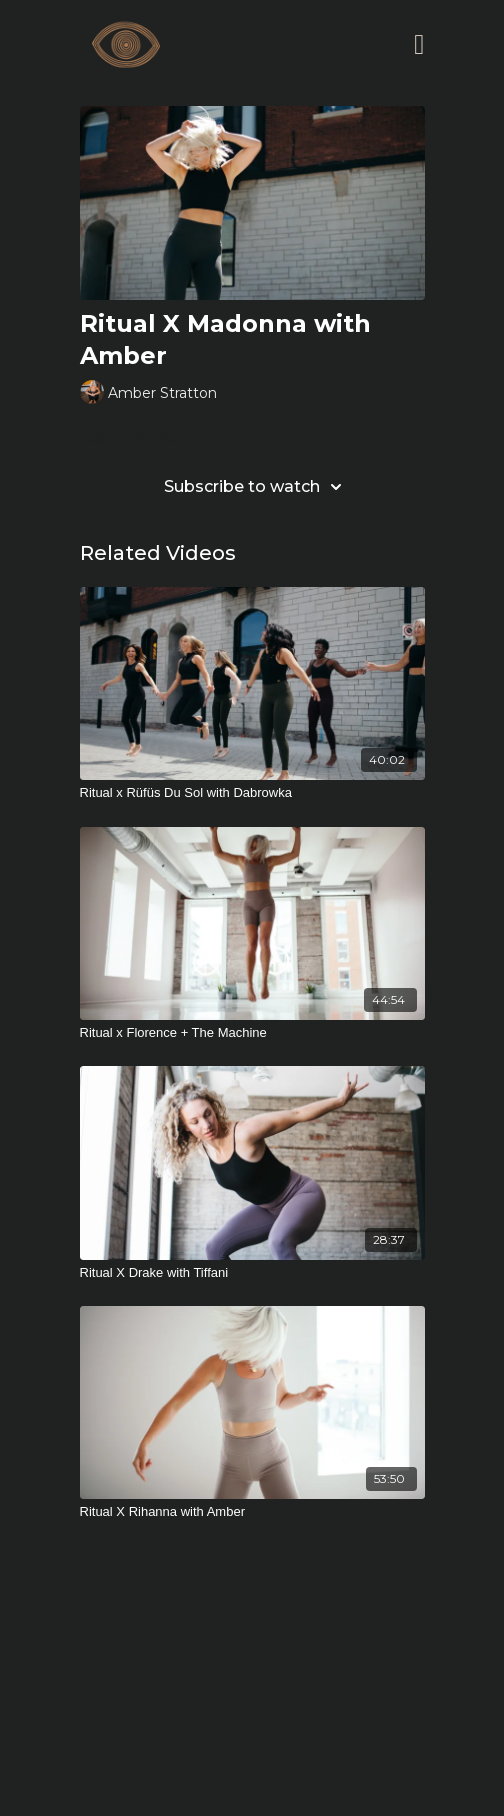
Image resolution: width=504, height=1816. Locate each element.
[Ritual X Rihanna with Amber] (252, 1512)
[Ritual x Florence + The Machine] (252, 1033)
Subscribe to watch (256, 487)
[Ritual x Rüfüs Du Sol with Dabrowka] (252, 793)
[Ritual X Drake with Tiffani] (252, 1273)
